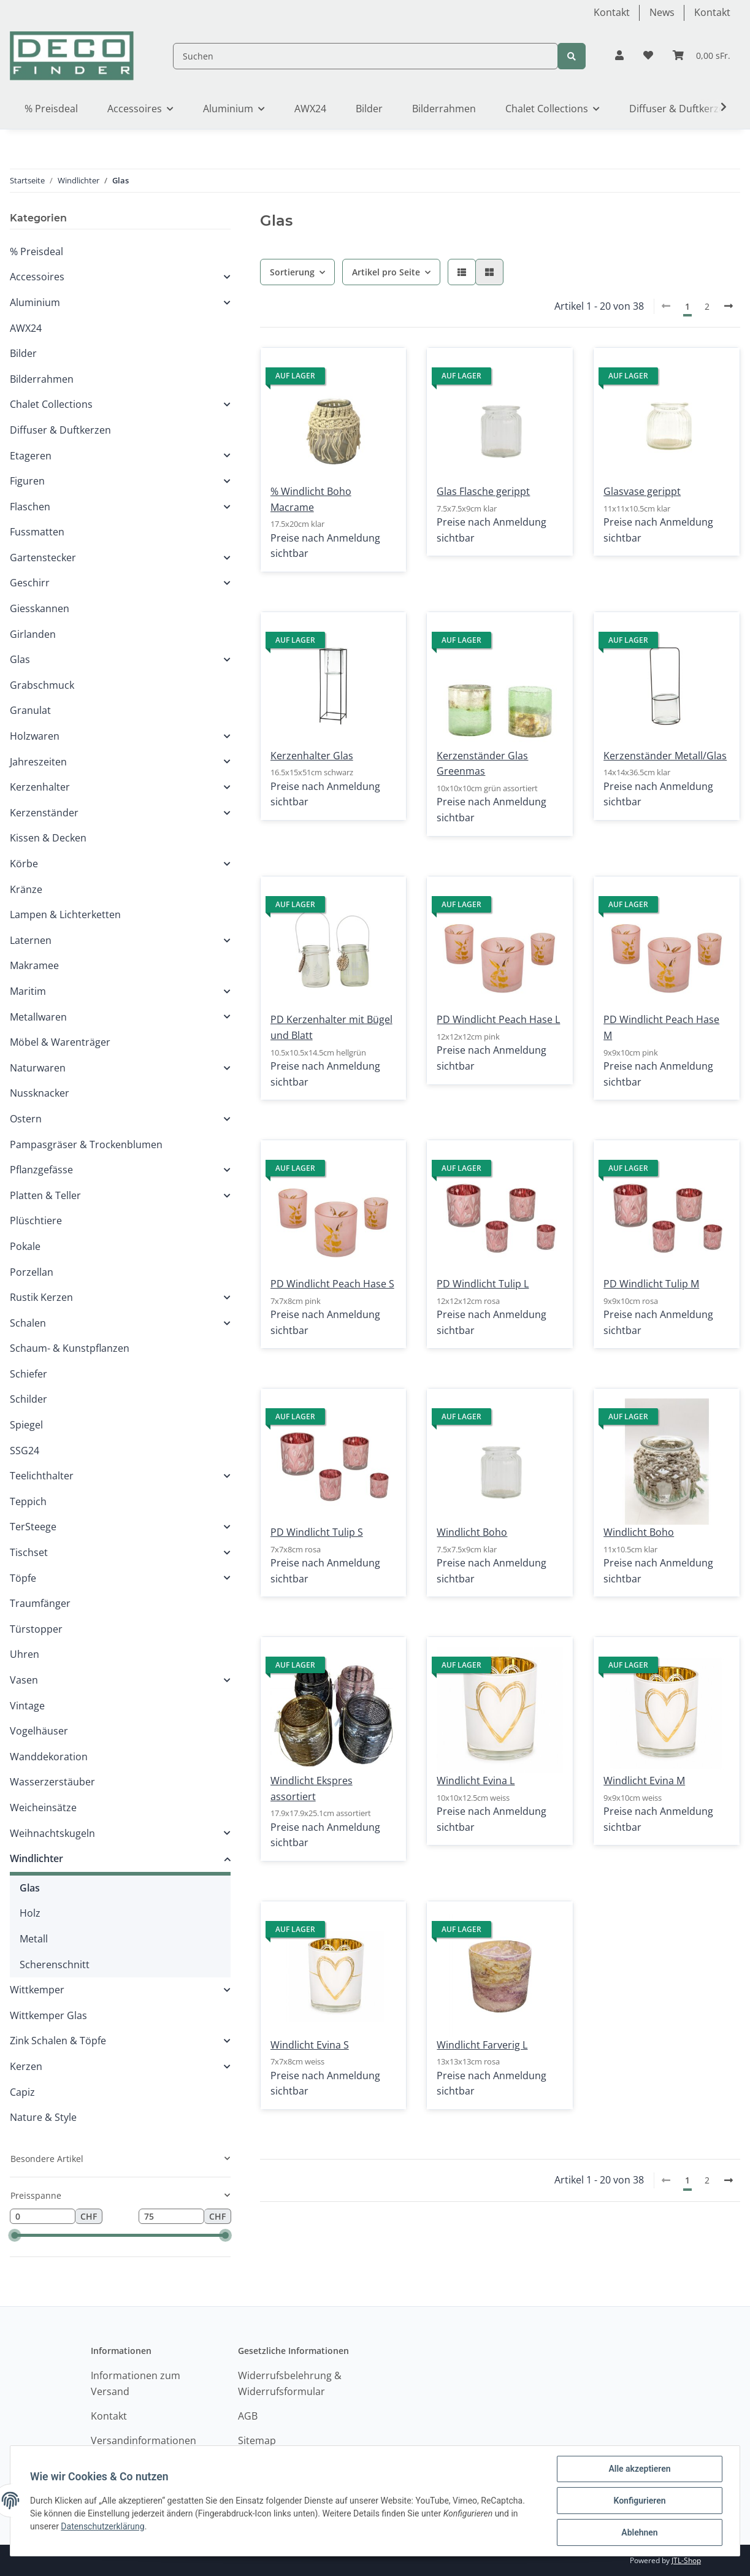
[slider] (14, 2235)
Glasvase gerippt (642, 491)
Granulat (30, 710)
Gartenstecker (43, 557)
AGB (248, 2416)
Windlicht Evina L (476, 1780)
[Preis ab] (42, 2217)
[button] (619, 56)
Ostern (26, 1118)
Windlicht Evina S (309, 2045)
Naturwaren (38, 1068)
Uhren (24, 1654)
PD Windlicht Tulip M (651, 1283)
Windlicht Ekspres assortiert (311, 1788)
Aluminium (35, 302)
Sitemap (257, 2440)
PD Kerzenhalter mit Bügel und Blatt (331, 1027)
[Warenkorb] (701, 56)
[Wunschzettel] (648, 56)
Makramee (34, 965)
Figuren (27, 481)
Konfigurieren (639, 2500)
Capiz (22, 2092)
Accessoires (37, 276)
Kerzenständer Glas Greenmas (482, 763)
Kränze (26, 889)
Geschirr (30, 582)
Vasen (24, 1680)
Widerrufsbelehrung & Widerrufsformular (290, 2383)
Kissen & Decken (48, 838)
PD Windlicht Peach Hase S (332, 1283)
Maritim (28, 991)
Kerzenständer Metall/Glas (665, 755)
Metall (34, 1938)
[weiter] (728, 306)
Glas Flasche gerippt (483, 491)
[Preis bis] (171, 2217)
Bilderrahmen (42, 379)
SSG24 (24, 1450)
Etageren (31, 455)
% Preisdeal (36, 251)
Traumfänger (40, 1603)
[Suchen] (365, 56)
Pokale (25, 1246)
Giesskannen (39, 608)
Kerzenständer (44, 812)
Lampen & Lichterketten (65, 914)
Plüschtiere (36, 1220)
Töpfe (23, 1578)
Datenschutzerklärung (102, 2526)
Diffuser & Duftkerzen (60, 430)
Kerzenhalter (40, 787)
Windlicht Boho (472, 1532)
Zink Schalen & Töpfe (58, 2040)
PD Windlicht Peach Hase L (498, 1019)
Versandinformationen (143, 2440)
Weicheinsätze (43, 1807)
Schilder (28, 1399)
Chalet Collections (51, 404)
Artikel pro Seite (386, 272)
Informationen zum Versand (135, 2383)
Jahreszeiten (38, 762)
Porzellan (31, 1272)
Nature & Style (43, 2117)
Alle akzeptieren (639, 2469)
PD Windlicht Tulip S (316, 1532)
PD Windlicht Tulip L (483, 1283)
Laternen (31, 940)
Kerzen (26, 2066)
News (662, 12)
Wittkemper (37, 1989)
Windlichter (36, 1858)
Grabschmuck (42, 685)
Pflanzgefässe (41, 1169)
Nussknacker (39, 1093)
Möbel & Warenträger (60, 1042)
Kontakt (612, 12)
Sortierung (292, 272)
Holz (30, 1913)
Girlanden (33, 634)
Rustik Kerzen (41, 1297)
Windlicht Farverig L (482, 2045)
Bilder (23, 353)
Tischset (29, 1552)
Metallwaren (38, 1017)
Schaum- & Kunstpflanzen (69, 1348)
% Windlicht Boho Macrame (310, 499)
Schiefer (28, 1374)
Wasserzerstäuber (52, 1781)
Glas (20, 659)
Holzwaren (34, 736)
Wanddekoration (49, 1756)
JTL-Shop (686, 2560)
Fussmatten (37, 532)
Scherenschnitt (55, 1964)
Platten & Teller (45, 1195)
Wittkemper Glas (48, 2015)
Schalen (28, 1323)
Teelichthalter (42, 1475)
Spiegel (26, 1425)
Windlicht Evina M (644, 1780)
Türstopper (36, 1629)
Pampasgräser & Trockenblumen (86, 1144)
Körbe (24, 863)
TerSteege (33, 1526)
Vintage (27, 1705)
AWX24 (26, 328)
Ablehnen (639, 2532)
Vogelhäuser (39, 1731)
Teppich (28, 1501)
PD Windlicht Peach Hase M (661, 1027)
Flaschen (30, 506)
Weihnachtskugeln (52, 1833)
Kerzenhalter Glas (311, 755)
